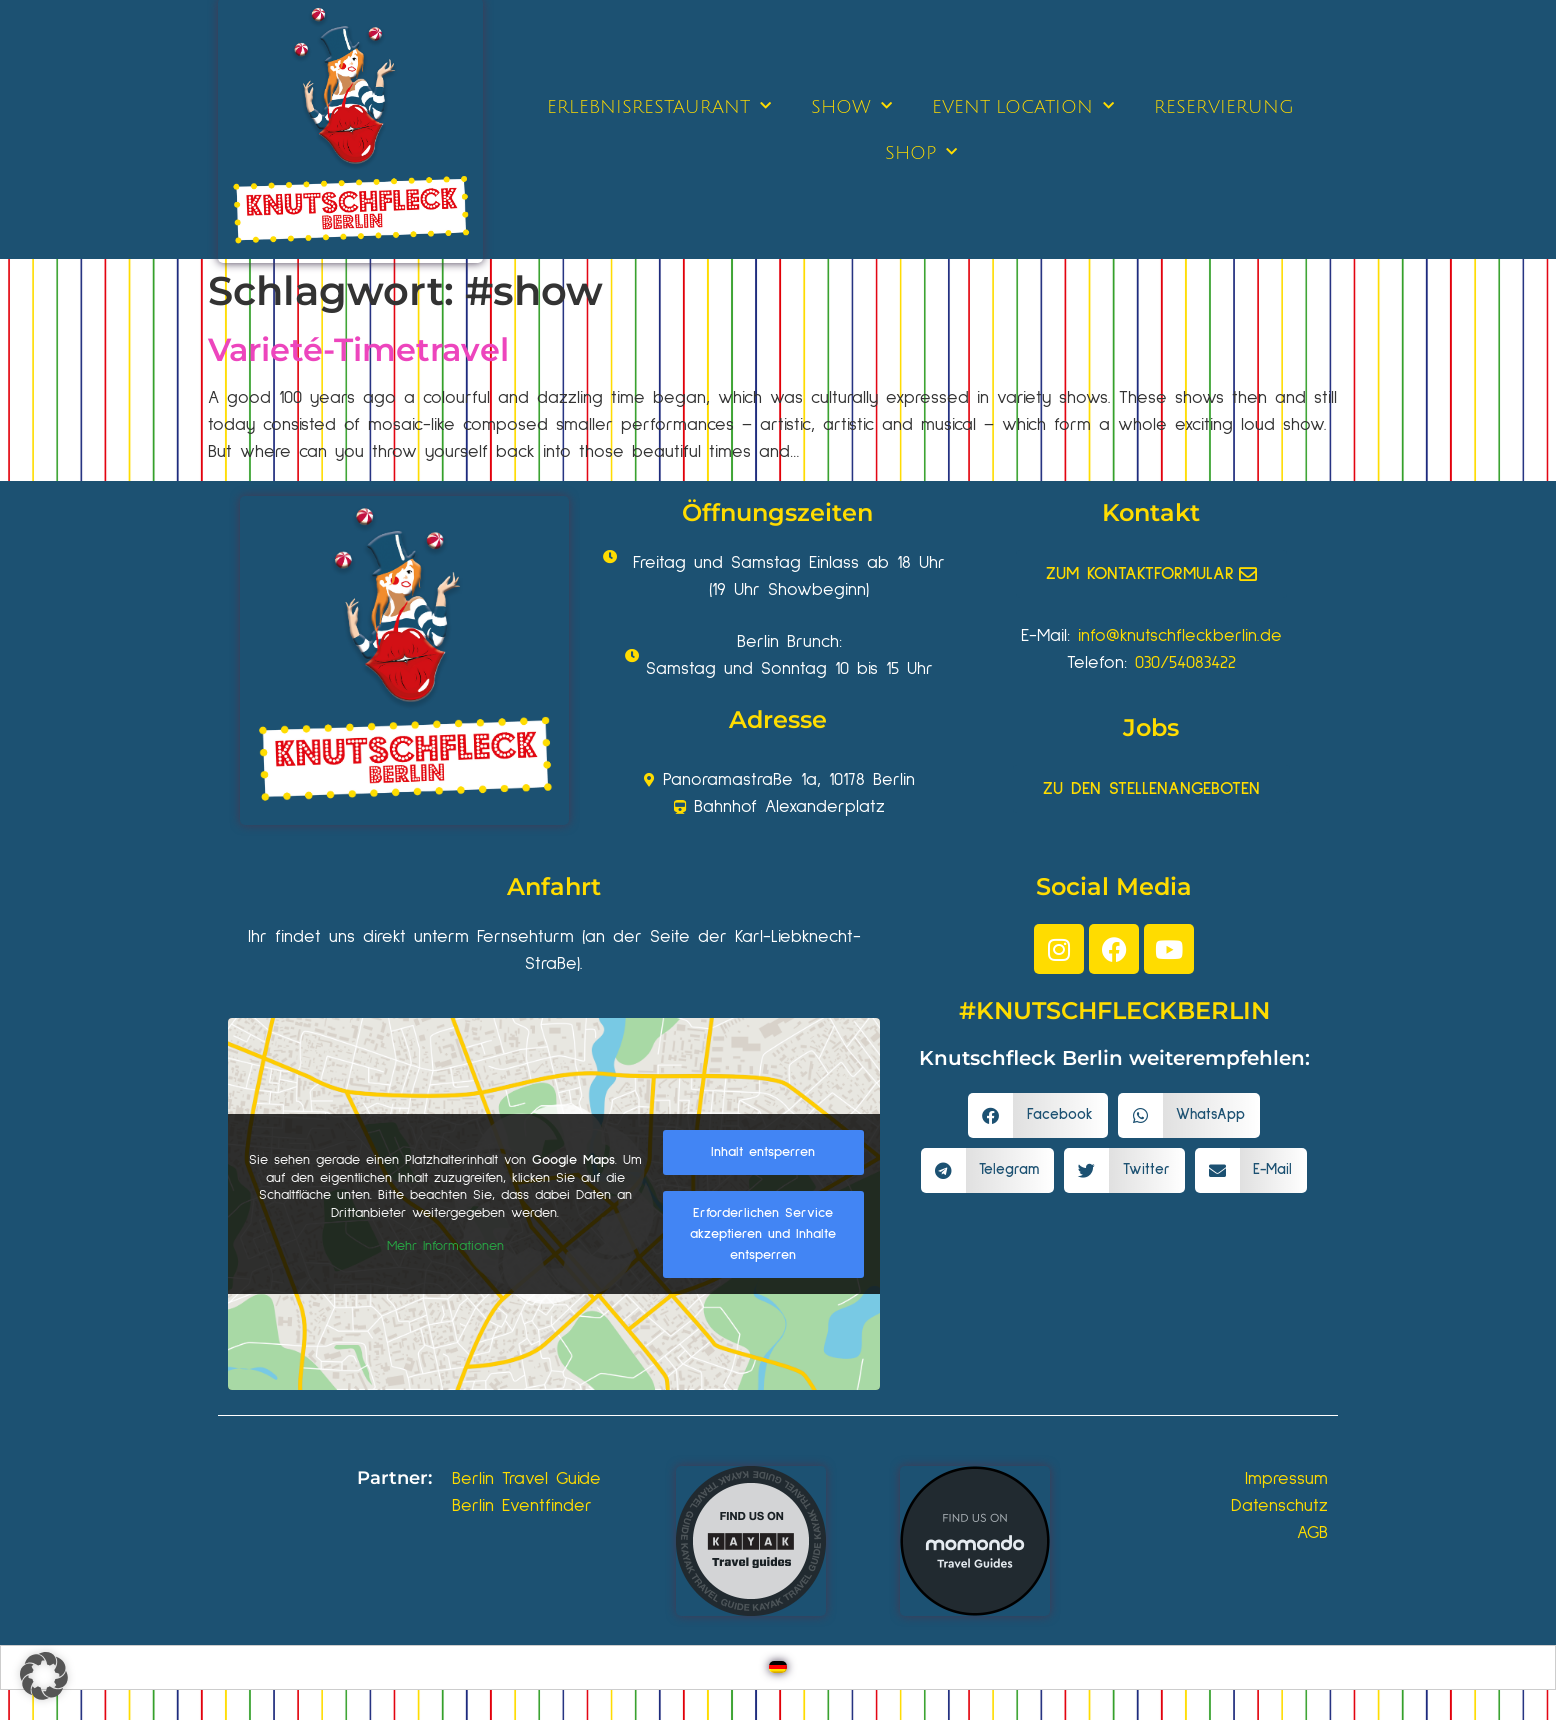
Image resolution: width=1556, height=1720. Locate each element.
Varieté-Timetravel (358, 349)
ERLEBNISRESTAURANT (659, 106)
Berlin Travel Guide (526, 1479)
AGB (1312, 1533)
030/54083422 (1185, 663)
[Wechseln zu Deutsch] (778, 1667)
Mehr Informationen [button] (445, 1246)
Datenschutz (1279, 1506)
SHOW (851, 106)
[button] (1038, 1115)
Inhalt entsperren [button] (763, 1152)
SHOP (921, 152)
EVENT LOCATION (1023, 106)
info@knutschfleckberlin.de (1180, 636)
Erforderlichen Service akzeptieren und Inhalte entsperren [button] (763, 1234)
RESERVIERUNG (1224, 107)
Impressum (1286, 1479)
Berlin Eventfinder (522, 1506)
